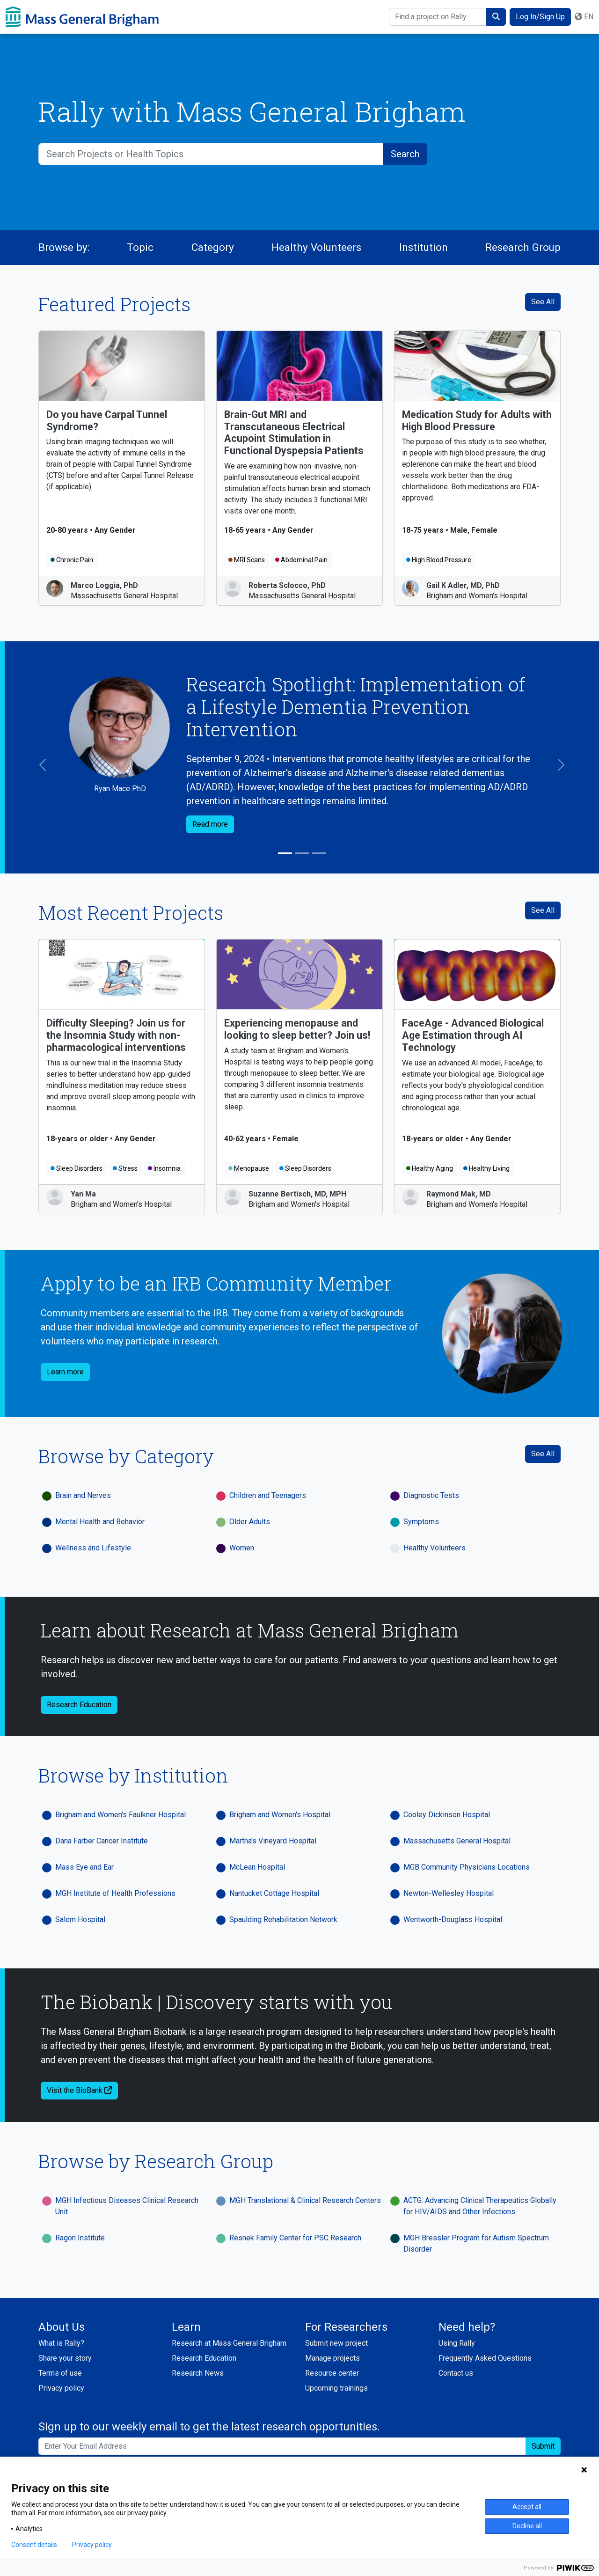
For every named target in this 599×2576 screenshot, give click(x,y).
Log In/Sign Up (540, 16)
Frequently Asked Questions (485, 2358)
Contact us (455, 2373)
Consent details (34, 2544)
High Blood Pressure (438, 560)
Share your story (65, 2358)
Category (212, 247)
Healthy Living (486, 1168)
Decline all (527, 2526)
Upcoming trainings (336, 2388)
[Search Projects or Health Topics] (210, 154)
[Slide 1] (285, 853)
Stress (125, 1168)
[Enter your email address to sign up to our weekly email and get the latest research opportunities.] (282, 2446)
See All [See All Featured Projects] (543, 301)
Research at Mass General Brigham (229, 2343)
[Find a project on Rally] (438, 17)
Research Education (204, 2358)
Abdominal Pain (301, 560)
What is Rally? (61, 2343)
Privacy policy (61, 2388)
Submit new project (336, 2343)
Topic (140, 247)
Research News (198, 2373)
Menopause (248, 1168)
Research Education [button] (79, 1704)
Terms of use (60, 2373)
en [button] (584, 16)
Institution (423, 247)
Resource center (332, 2373)
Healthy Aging (429, 1168)
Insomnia (164, 1168)
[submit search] (496, 17)
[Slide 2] (302, 853)
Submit (543, 2446)
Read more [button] (210, 824)
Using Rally (456, 2343)
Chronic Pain (72, 560)
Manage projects (332, 2358)
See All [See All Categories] (543, 1453)
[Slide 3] (319, 853)
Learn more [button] (65, 1371)
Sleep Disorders (76, 1168)
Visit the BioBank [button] (79, 2090)
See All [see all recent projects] (543, 910)
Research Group (523, 247)
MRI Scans (246, 560)
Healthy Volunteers (316, 247)
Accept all (526, 2506)
